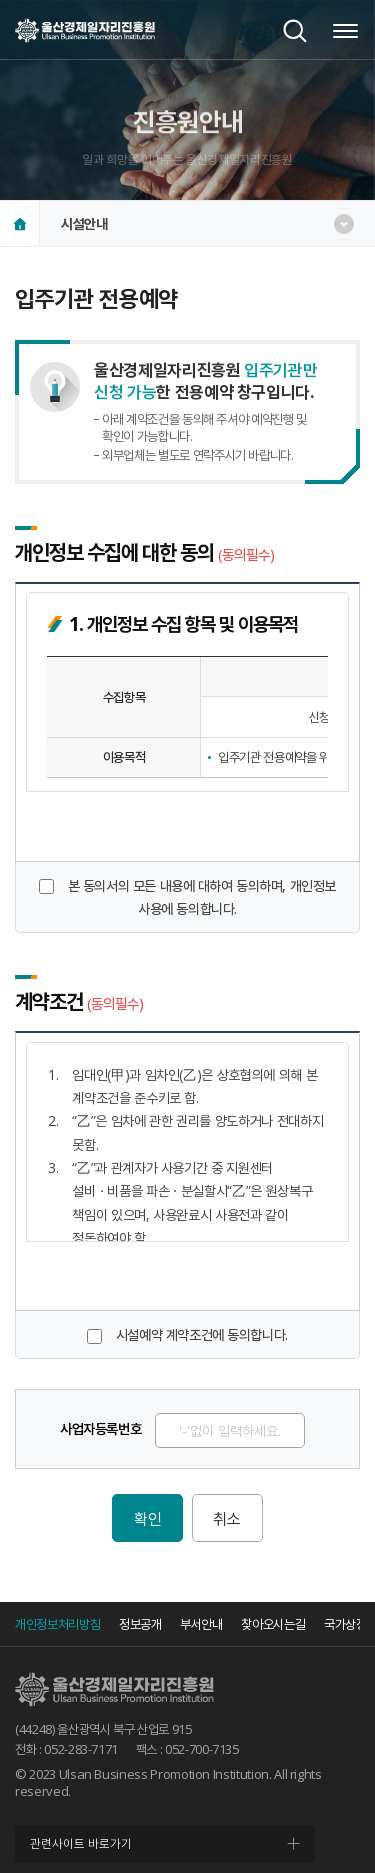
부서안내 (201, 1624)
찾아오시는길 (273, 1624)
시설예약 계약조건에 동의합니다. (202, 1334)
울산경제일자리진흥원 (85, 30)
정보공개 (140, 1624)
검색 (295, 31)
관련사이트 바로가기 (81, 1843)
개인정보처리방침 (57, 1624)
